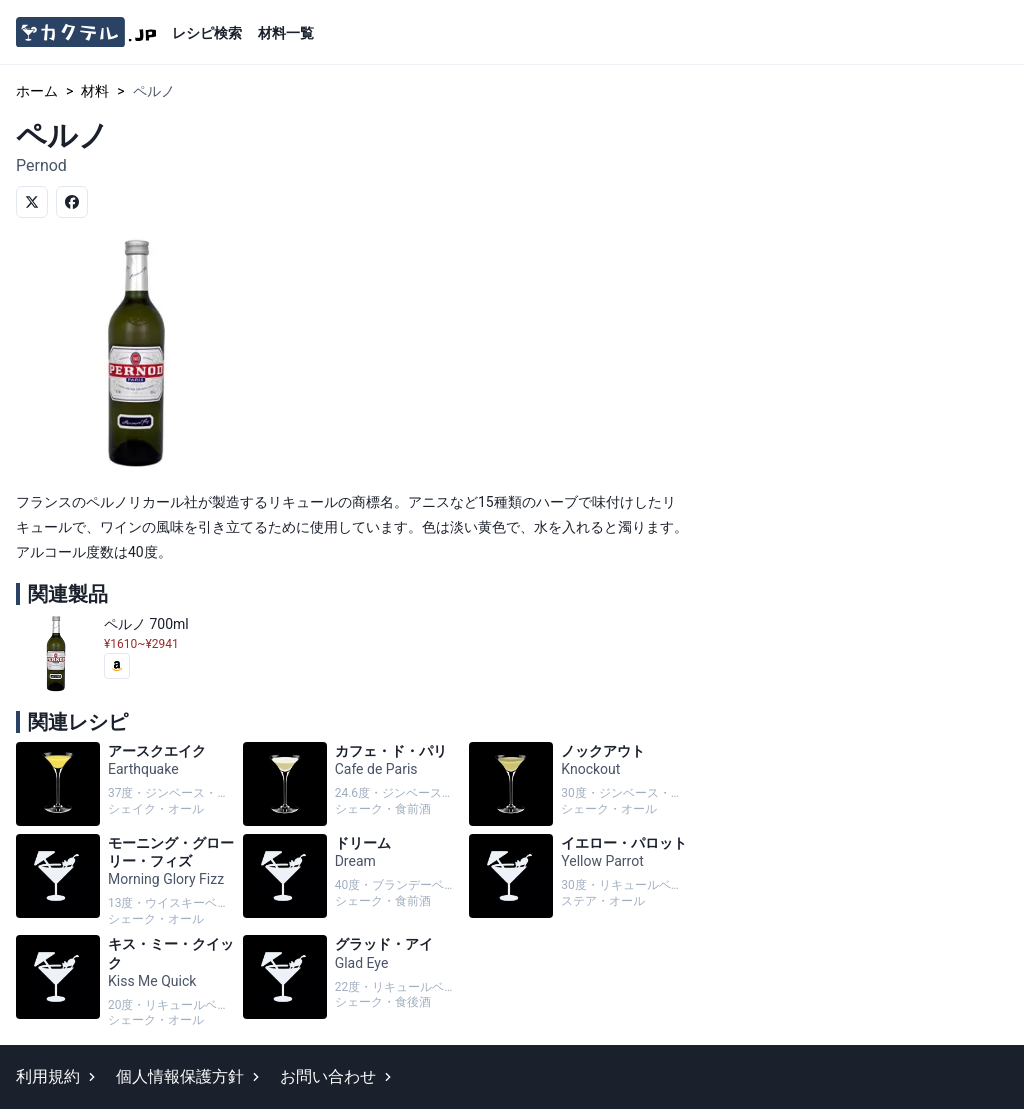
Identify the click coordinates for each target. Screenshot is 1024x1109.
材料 (95, 91)
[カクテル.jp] (86, 32)
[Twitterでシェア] (32, 202)
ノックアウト (578, 784)
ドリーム (352, 881)
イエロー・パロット (578, 881)
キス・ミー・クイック (125, 982)
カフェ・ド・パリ (352, 784)
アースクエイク (125, 784)
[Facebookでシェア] (72, 202)
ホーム (37, 91)
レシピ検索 (207, 33)
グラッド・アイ (352, 982)
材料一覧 (286, 33)
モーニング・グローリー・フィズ (125, 881)
